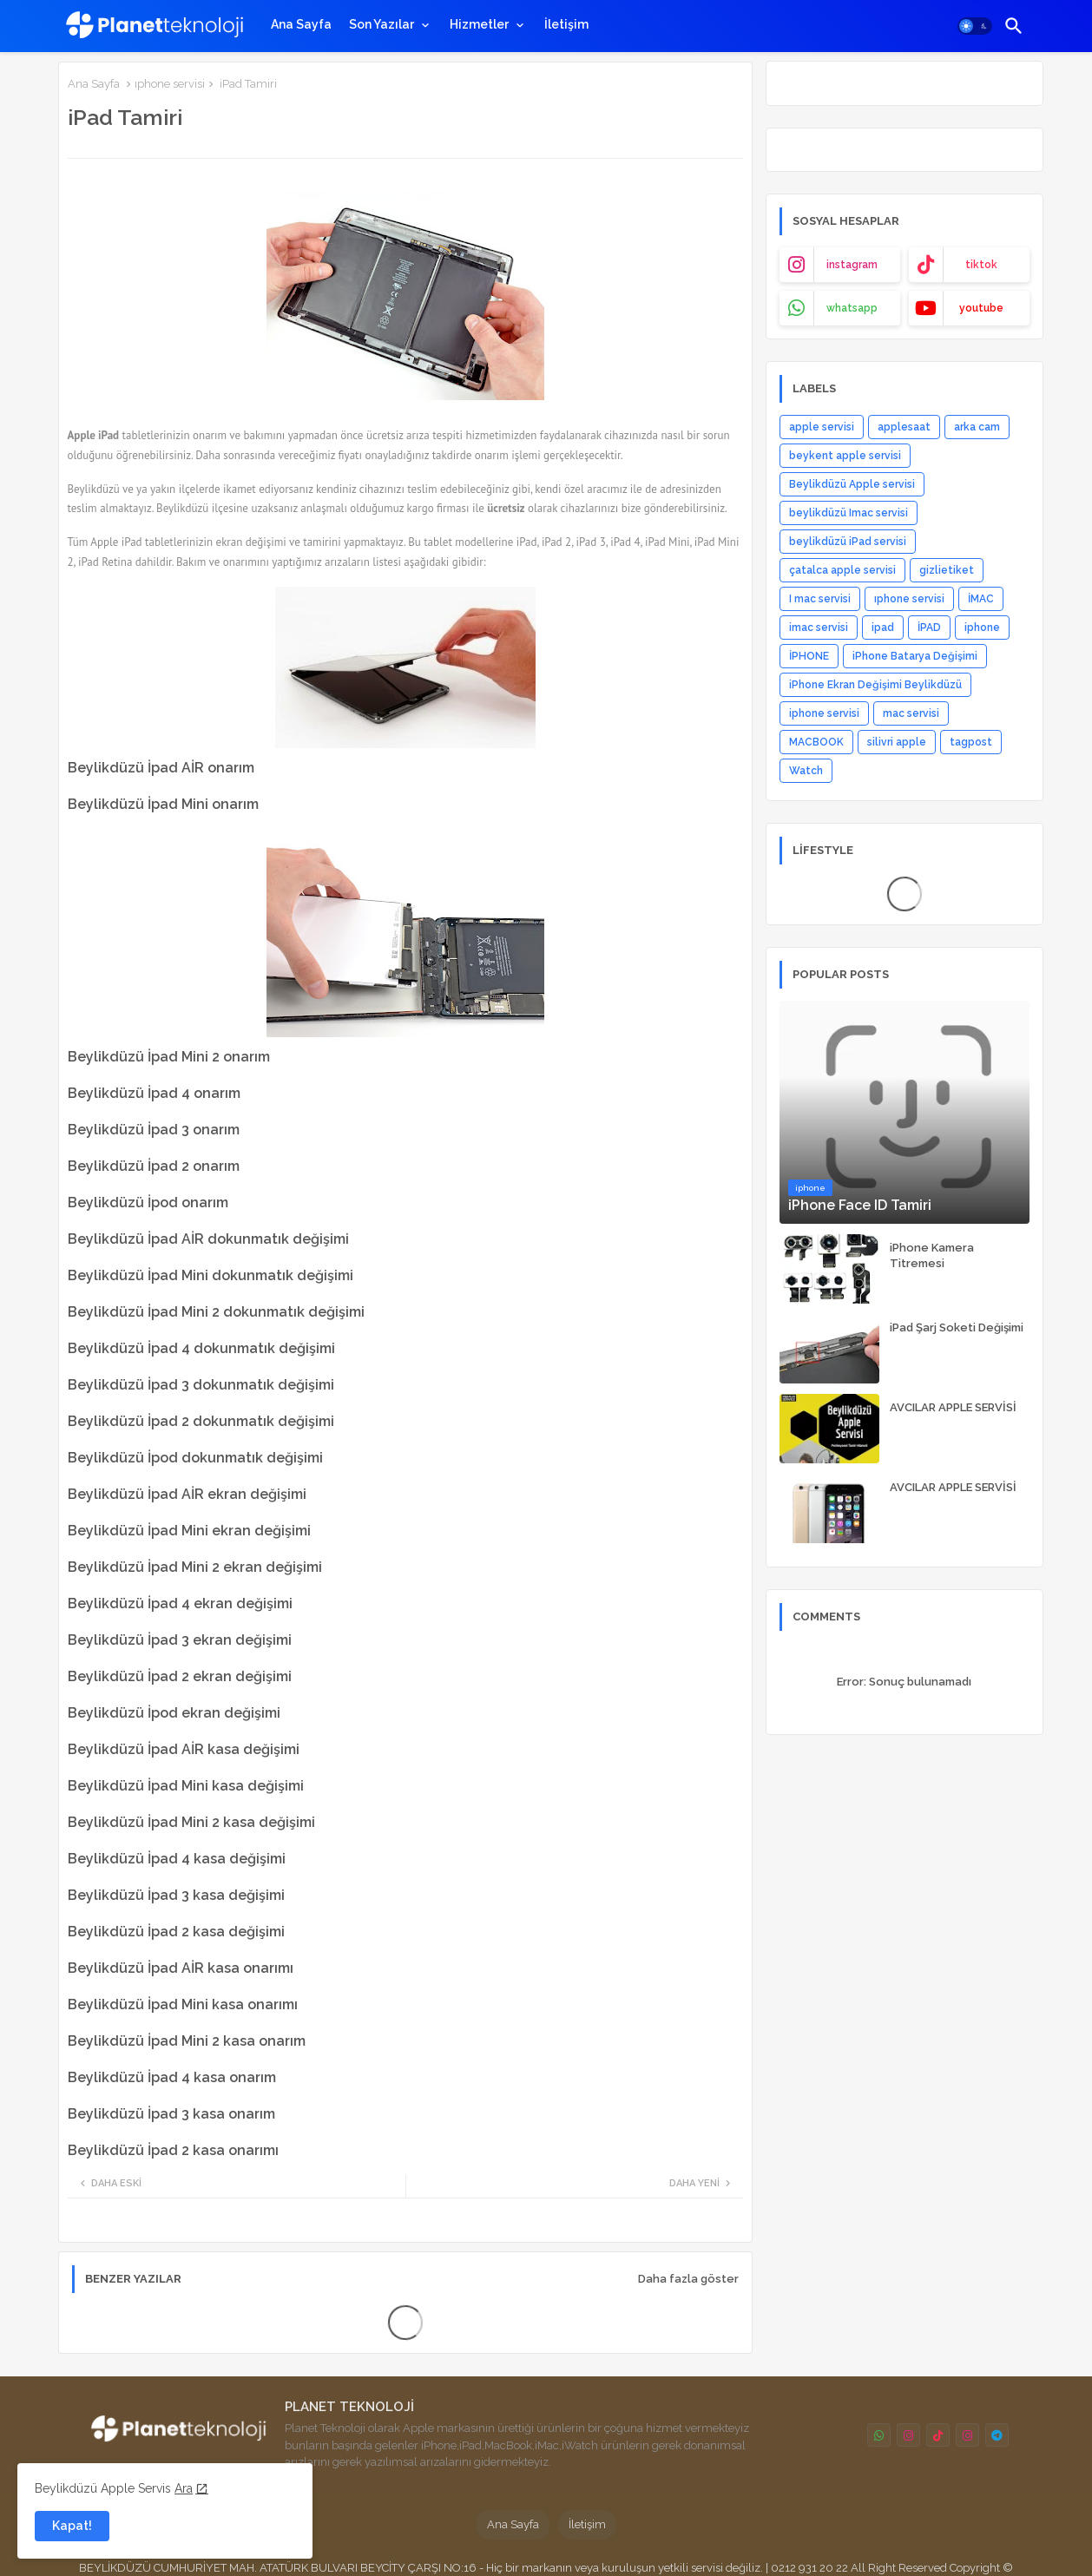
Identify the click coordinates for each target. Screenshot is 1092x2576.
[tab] (301, 24)
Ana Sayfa (301, 24)
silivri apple (896, 742)
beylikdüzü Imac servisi (848, 513)
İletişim (566, 24)
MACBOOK (816, 742)
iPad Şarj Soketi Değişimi (956, 1327)
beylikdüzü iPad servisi (847, 542)
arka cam (977, 427)
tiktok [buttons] (981, 265)
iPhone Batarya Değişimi (914, 656)
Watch (806, 771)
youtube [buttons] (981, 308)
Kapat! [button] (72, 2526)
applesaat (904, 427)
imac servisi (818, 627)
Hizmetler (479, 24)
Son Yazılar (381, 24)
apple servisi (821, 427)
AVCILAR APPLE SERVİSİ (953, 1407)
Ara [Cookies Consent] (183, 2488)
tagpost (971, 742)
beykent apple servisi (845, 456)
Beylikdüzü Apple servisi (852, 484)
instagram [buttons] (852, 265)
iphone (982, 627)
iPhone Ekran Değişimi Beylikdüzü (875, 685)
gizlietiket (946, 570)
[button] (974, 26)
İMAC (981, 599)
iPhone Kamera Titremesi (932, 1255)
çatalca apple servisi (842, 570)
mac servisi (911, 713)
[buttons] (879, 2435)
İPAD (929, 627)
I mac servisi (820, 599)
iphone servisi (824, 713)
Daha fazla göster (688, 2278)
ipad (883, 627)
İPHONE (809, 656)
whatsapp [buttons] (852, 308)
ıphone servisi (170, 83)
